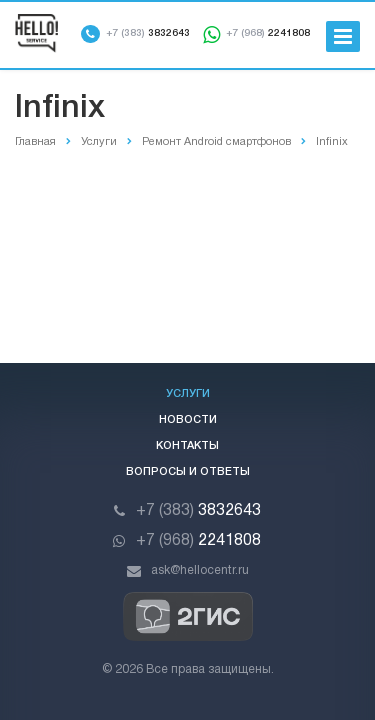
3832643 (148, 33)
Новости (188, 420)
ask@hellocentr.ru (200, 570)
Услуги (188, 394)
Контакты (187, 446)
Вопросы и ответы (188, 472)
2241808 (268, 33)
